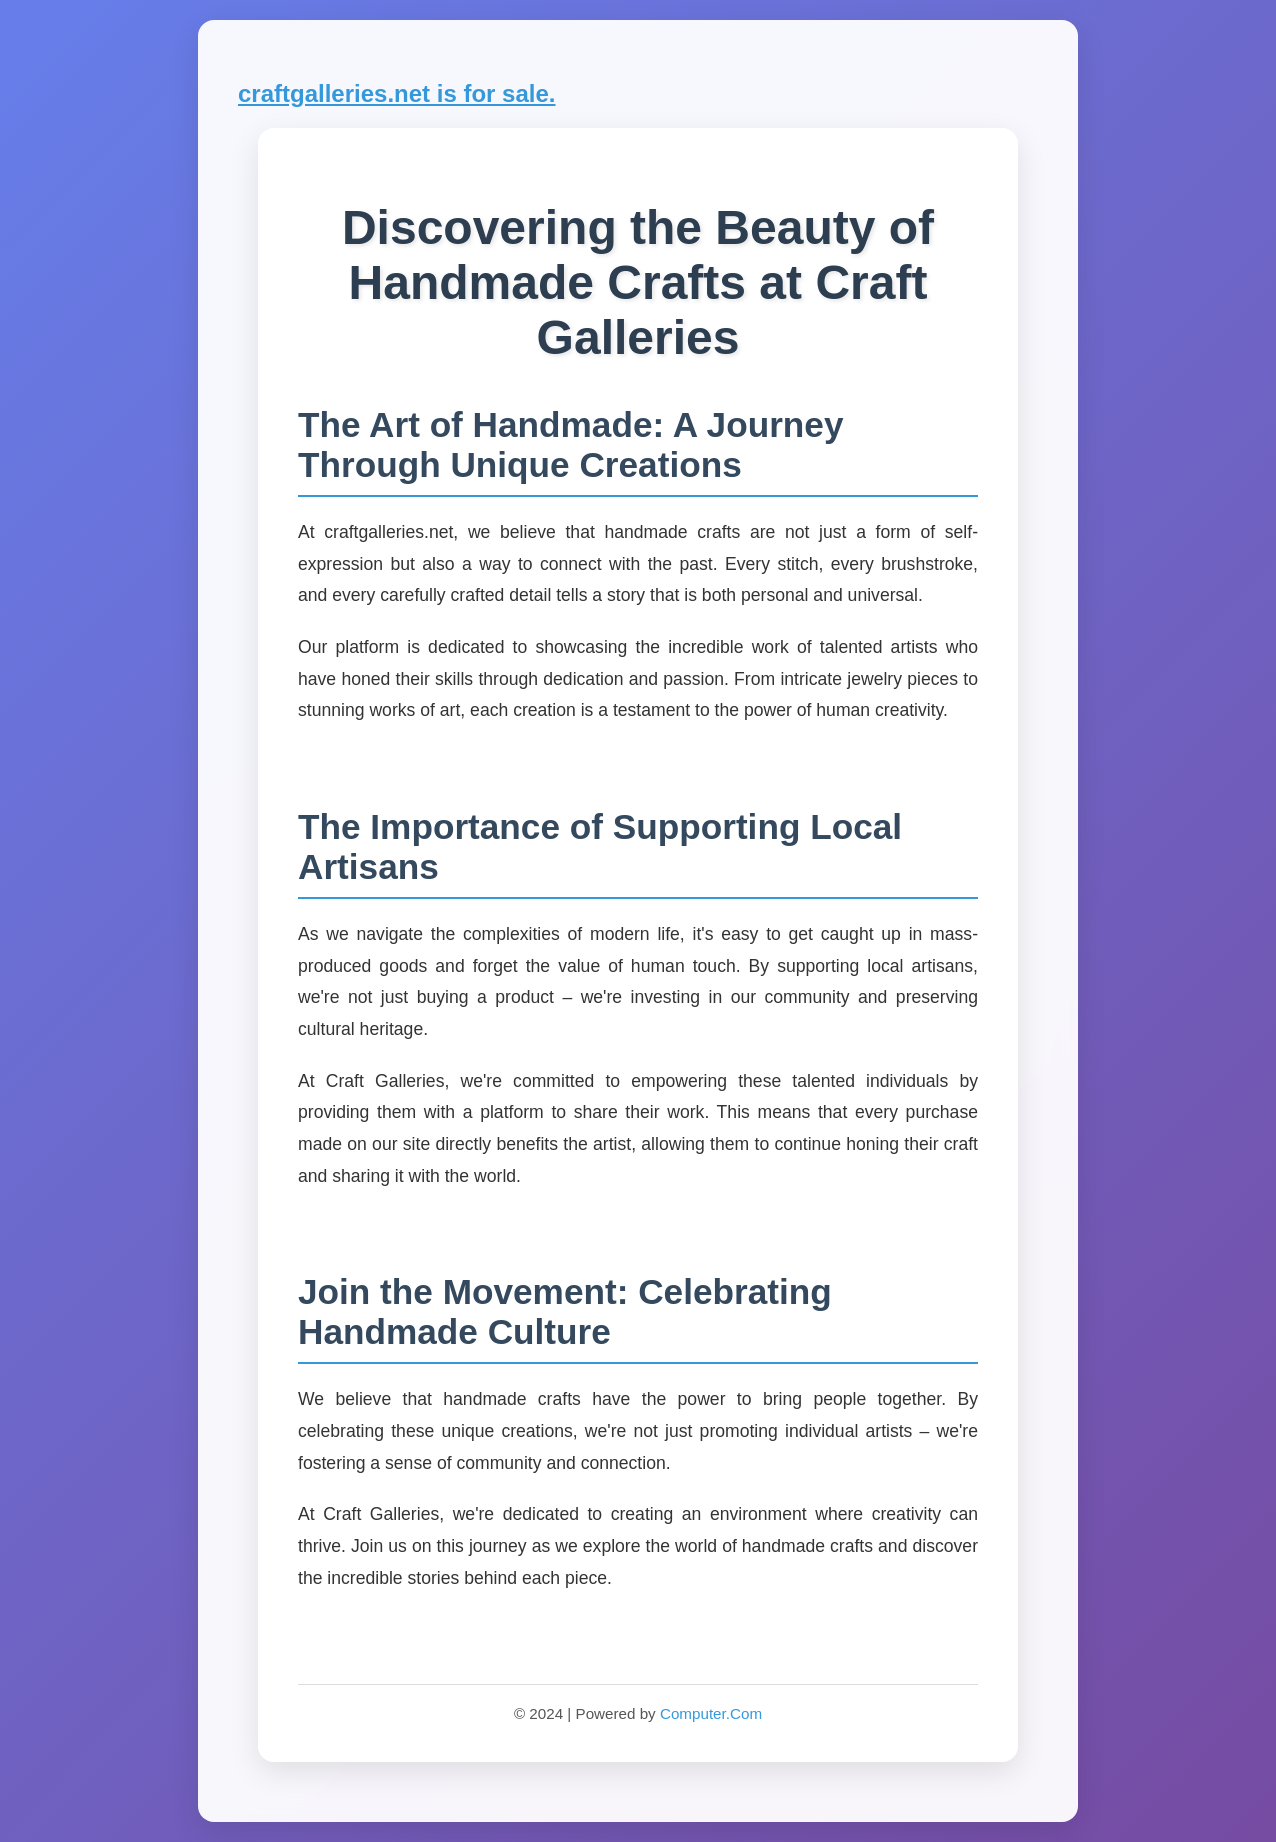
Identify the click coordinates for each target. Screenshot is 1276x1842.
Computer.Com (711, 1713)
